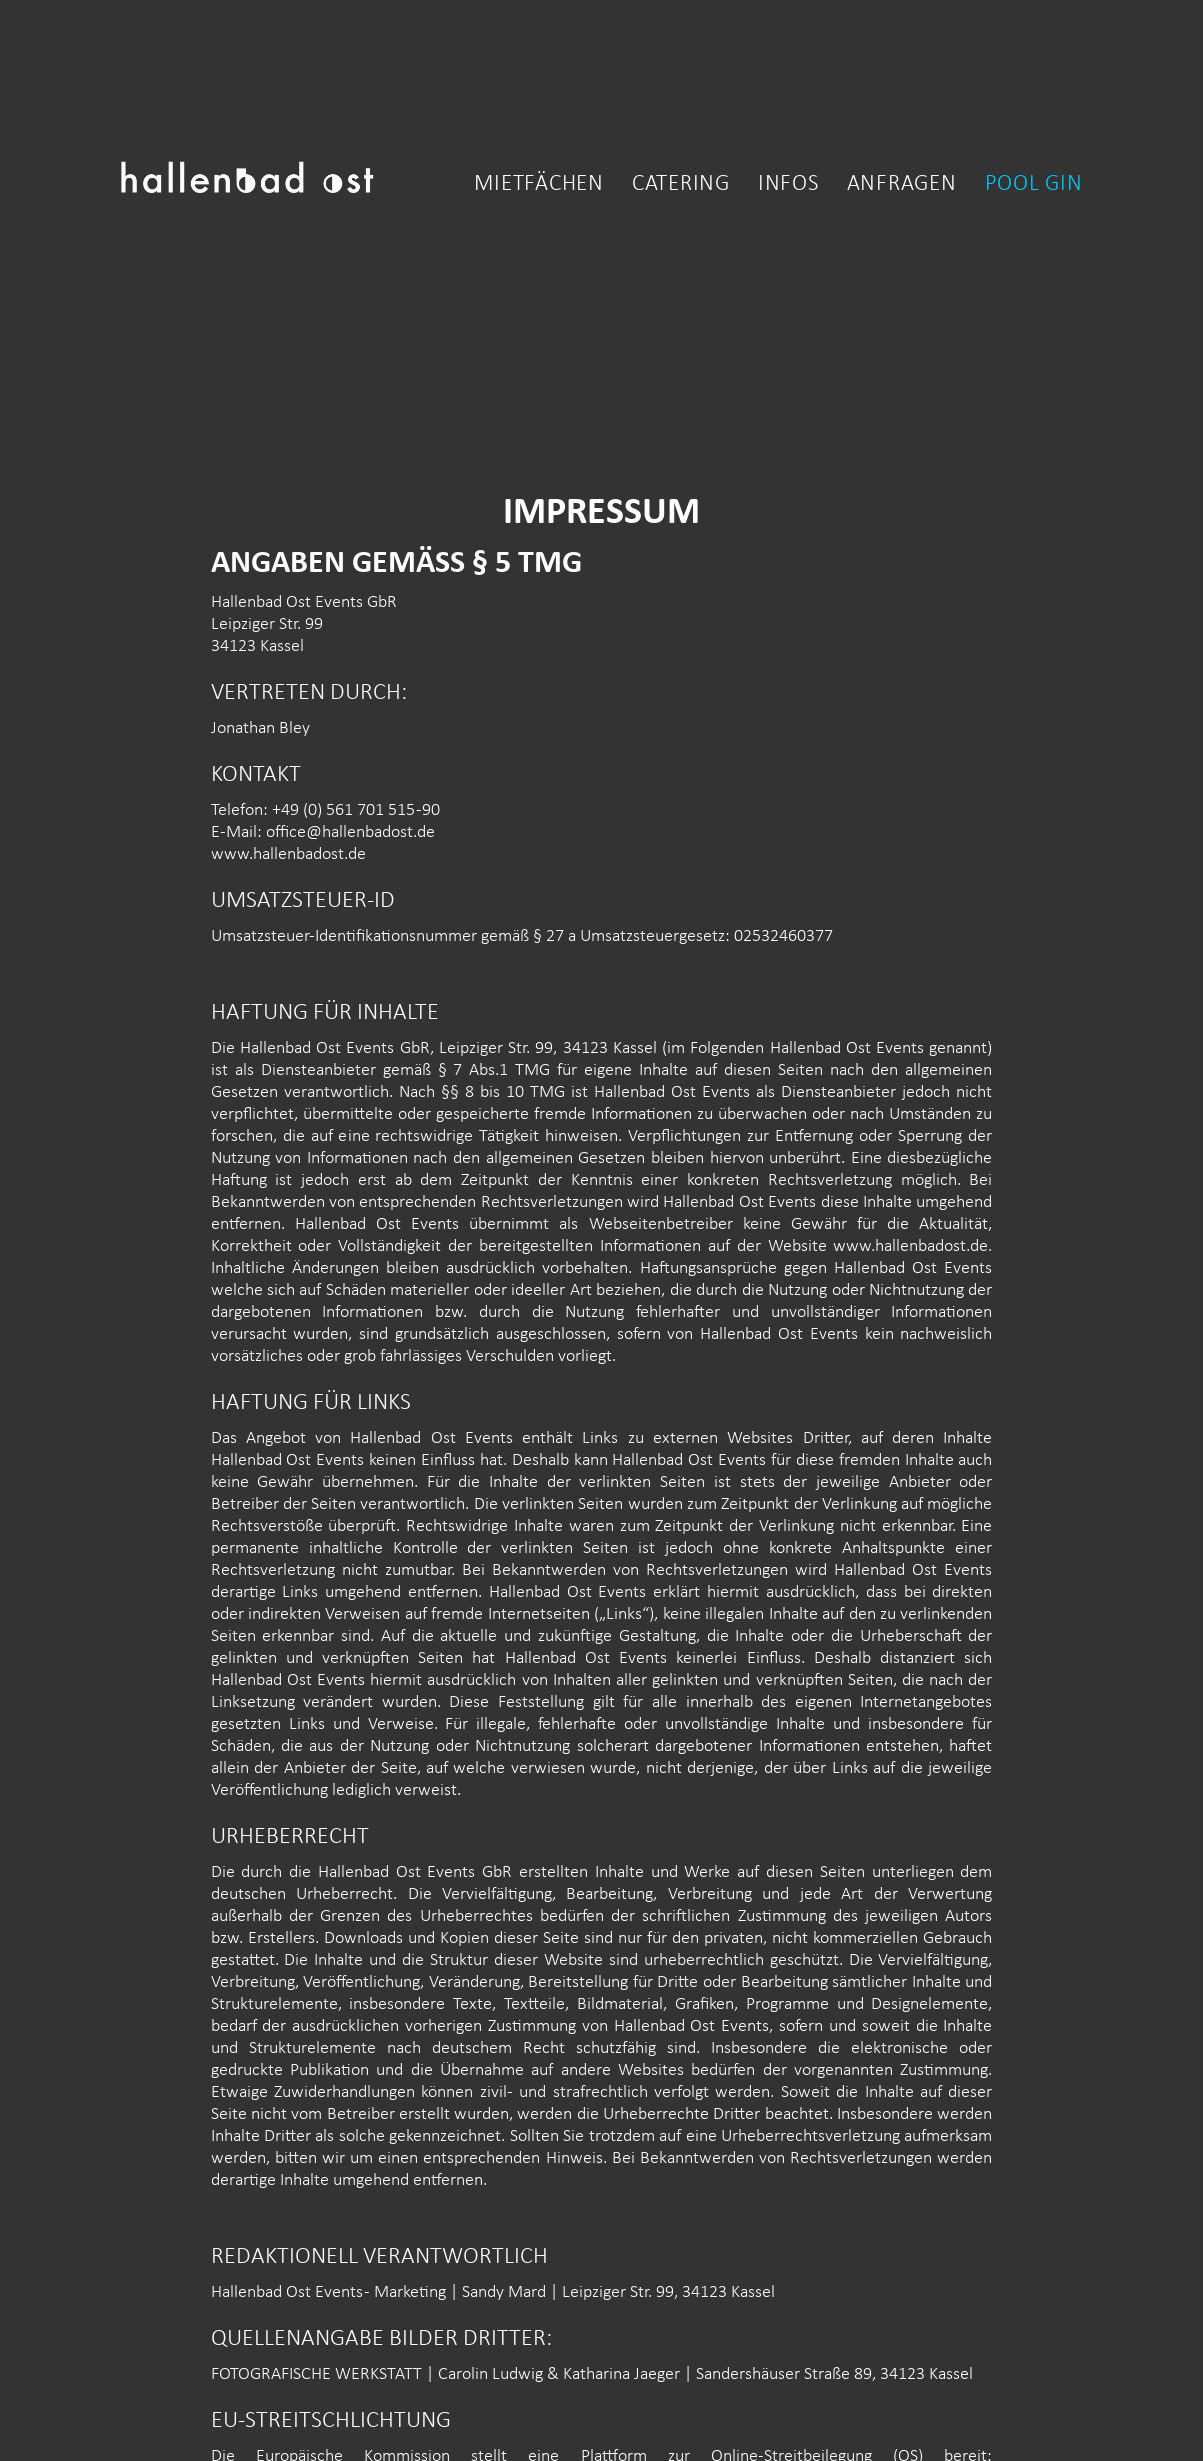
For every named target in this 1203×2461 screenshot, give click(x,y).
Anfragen (902, 185)
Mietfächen (539, 185)
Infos (788, 185)
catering (681, 185)
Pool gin (1034, 185)
